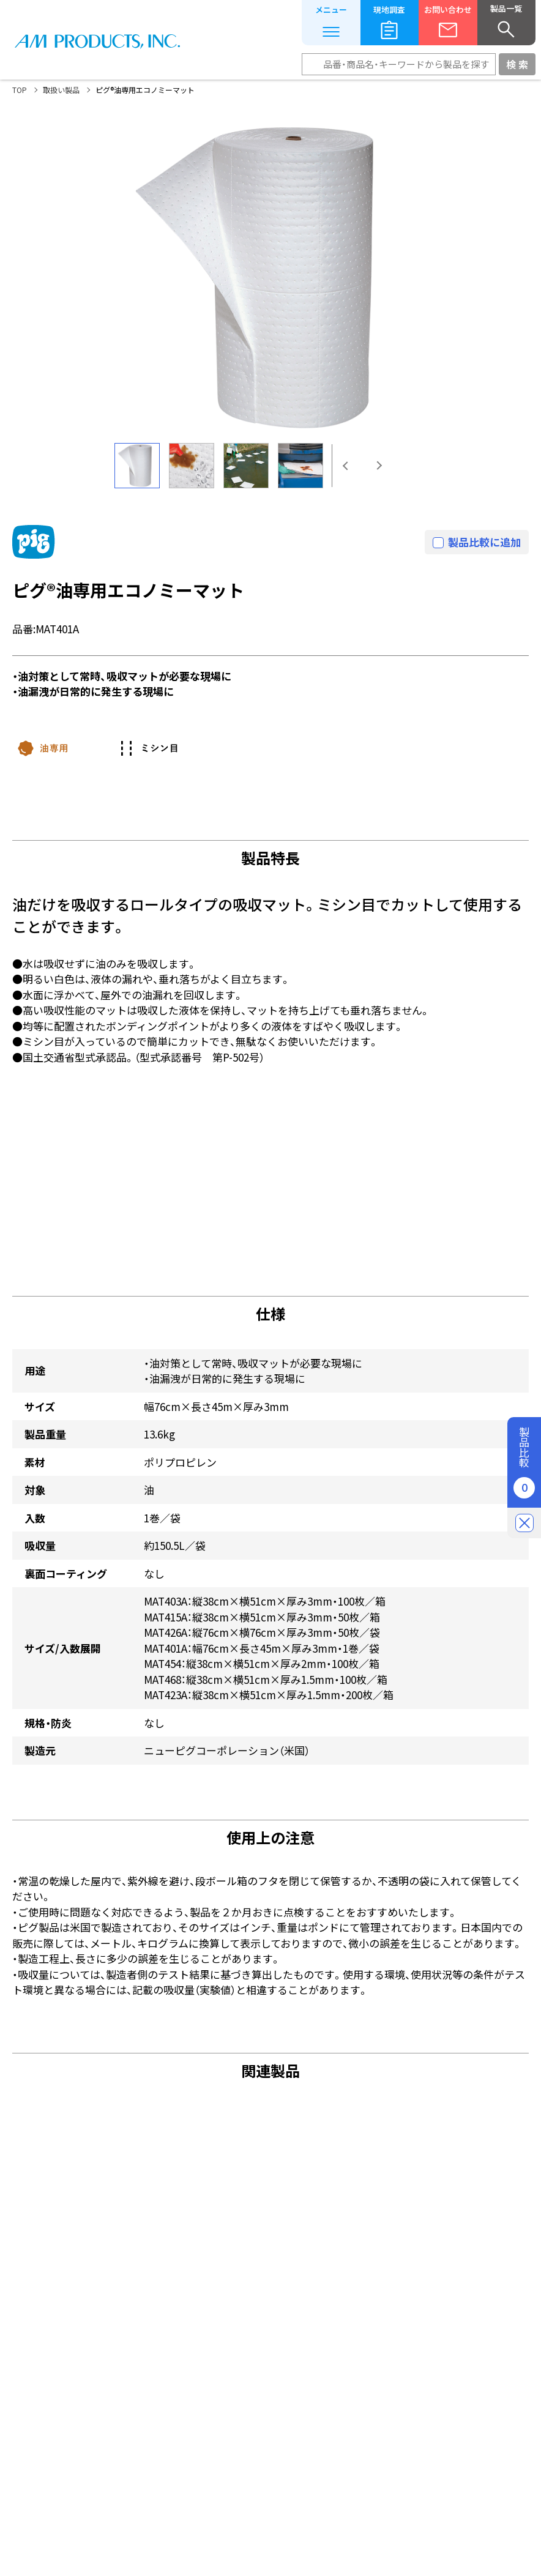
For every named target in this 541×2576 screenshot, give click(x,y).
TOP (19, 89)
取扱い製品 (61, 89)
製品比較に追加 (484, 542)
